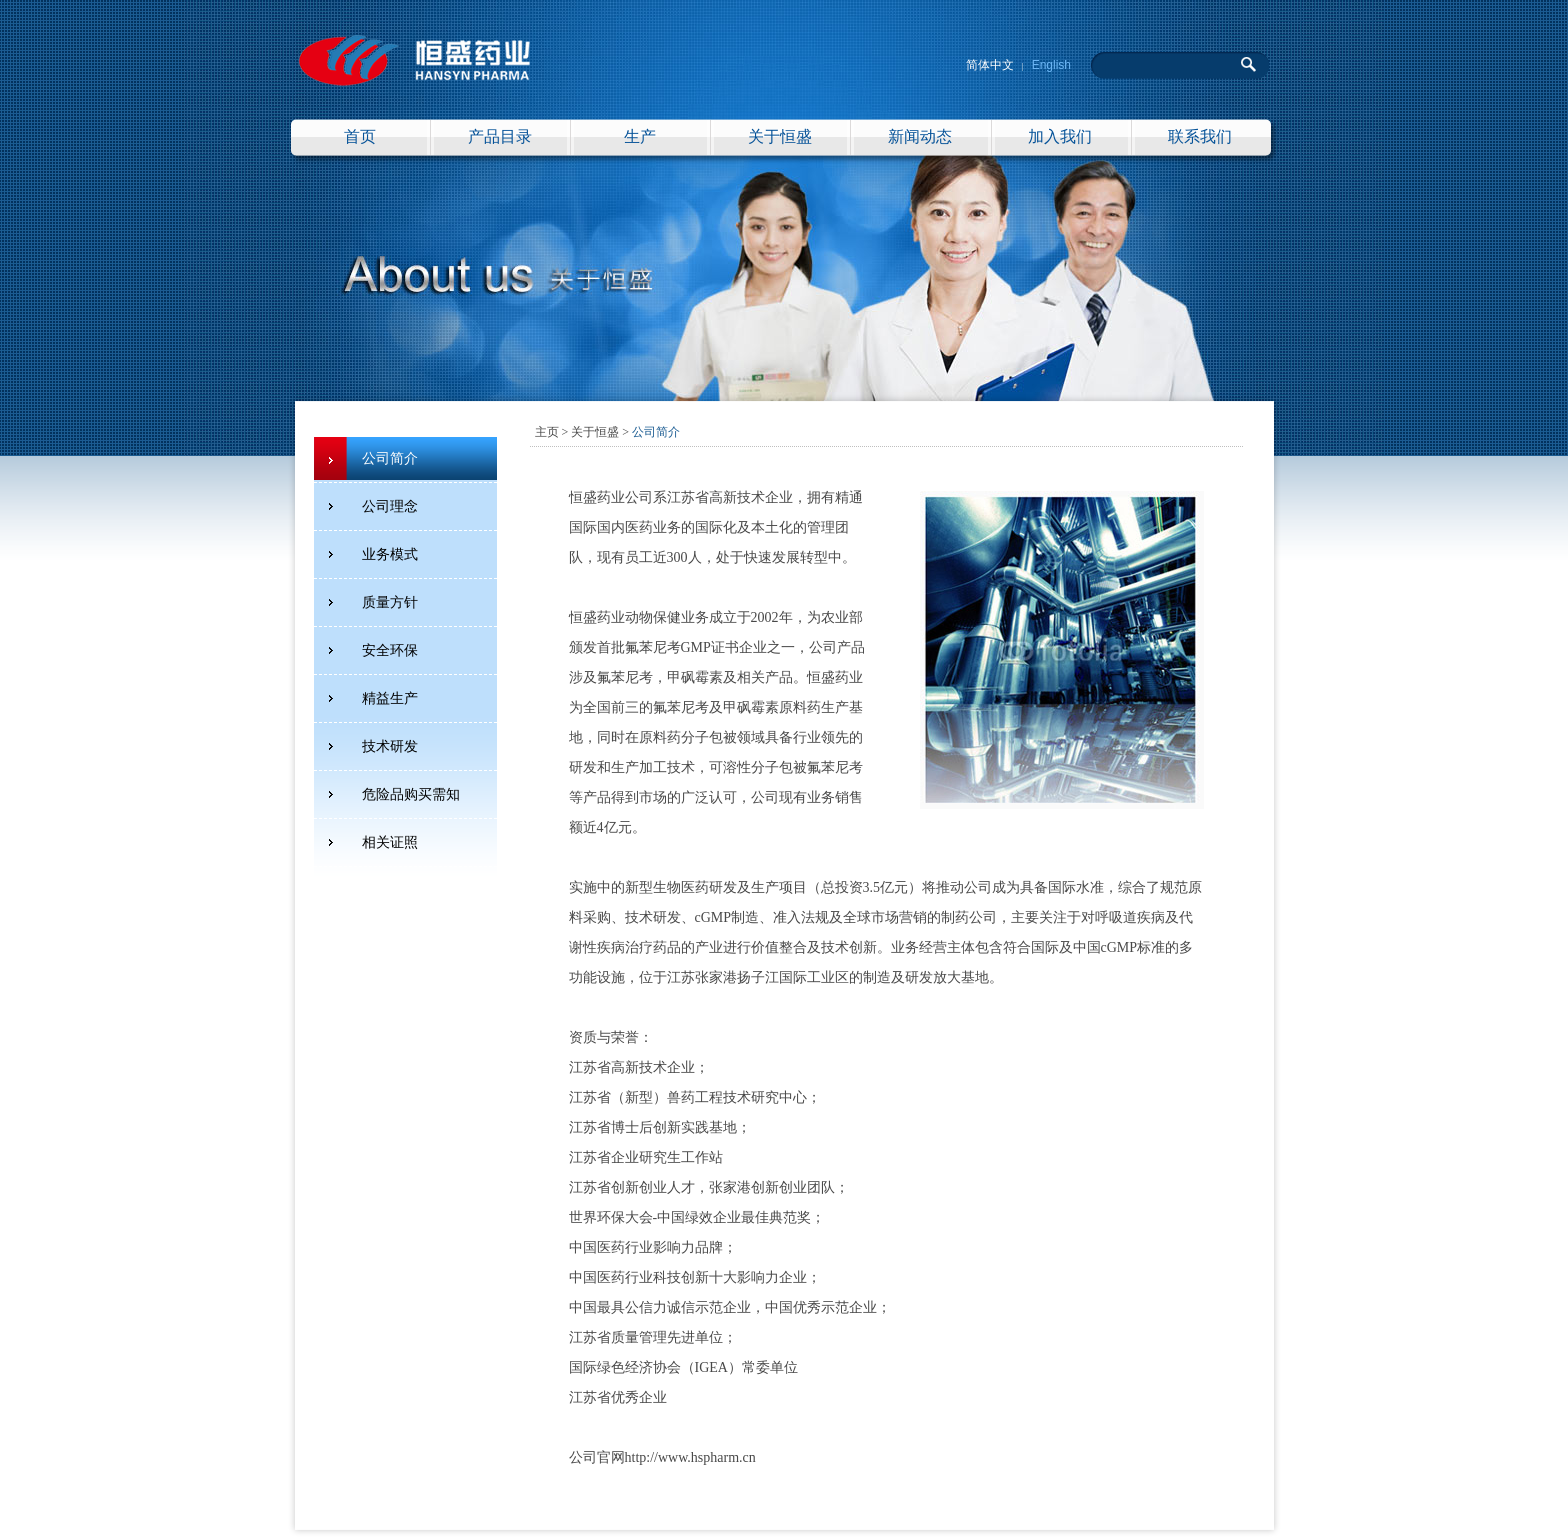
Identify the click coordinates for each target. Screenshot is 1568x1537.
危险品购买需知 (411, 794)
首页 (360, 136)
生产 (640, 136)
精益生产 (390, 698)
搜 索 (1249, 64)
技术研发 (390, 746)
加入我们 (1060, 136)
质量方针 (390, 602)
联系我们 (1200, 136)
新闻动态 (920, 136)
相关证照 (390, 842)
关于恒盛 (780, 136)
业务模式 (390, 554)
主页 (547, 432)
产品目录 (500, 136)
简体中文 (990, 65)
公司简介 (390, 458)
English (1051, 65)
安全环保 (390, 650)
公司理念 (390, 506)
